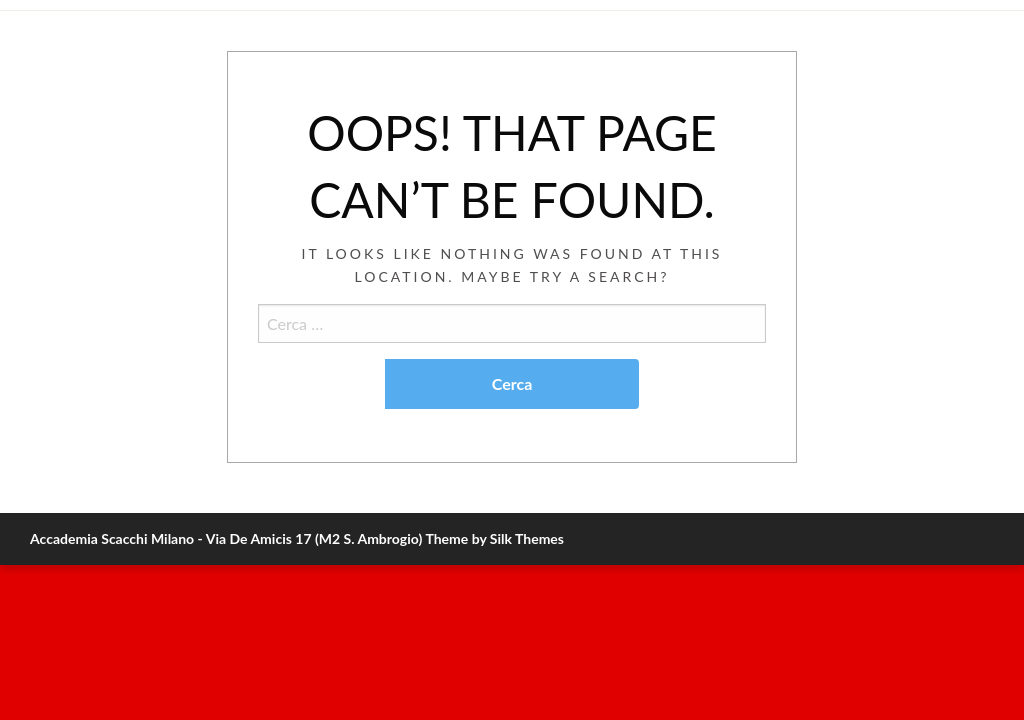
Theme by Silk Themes (494, 538)
